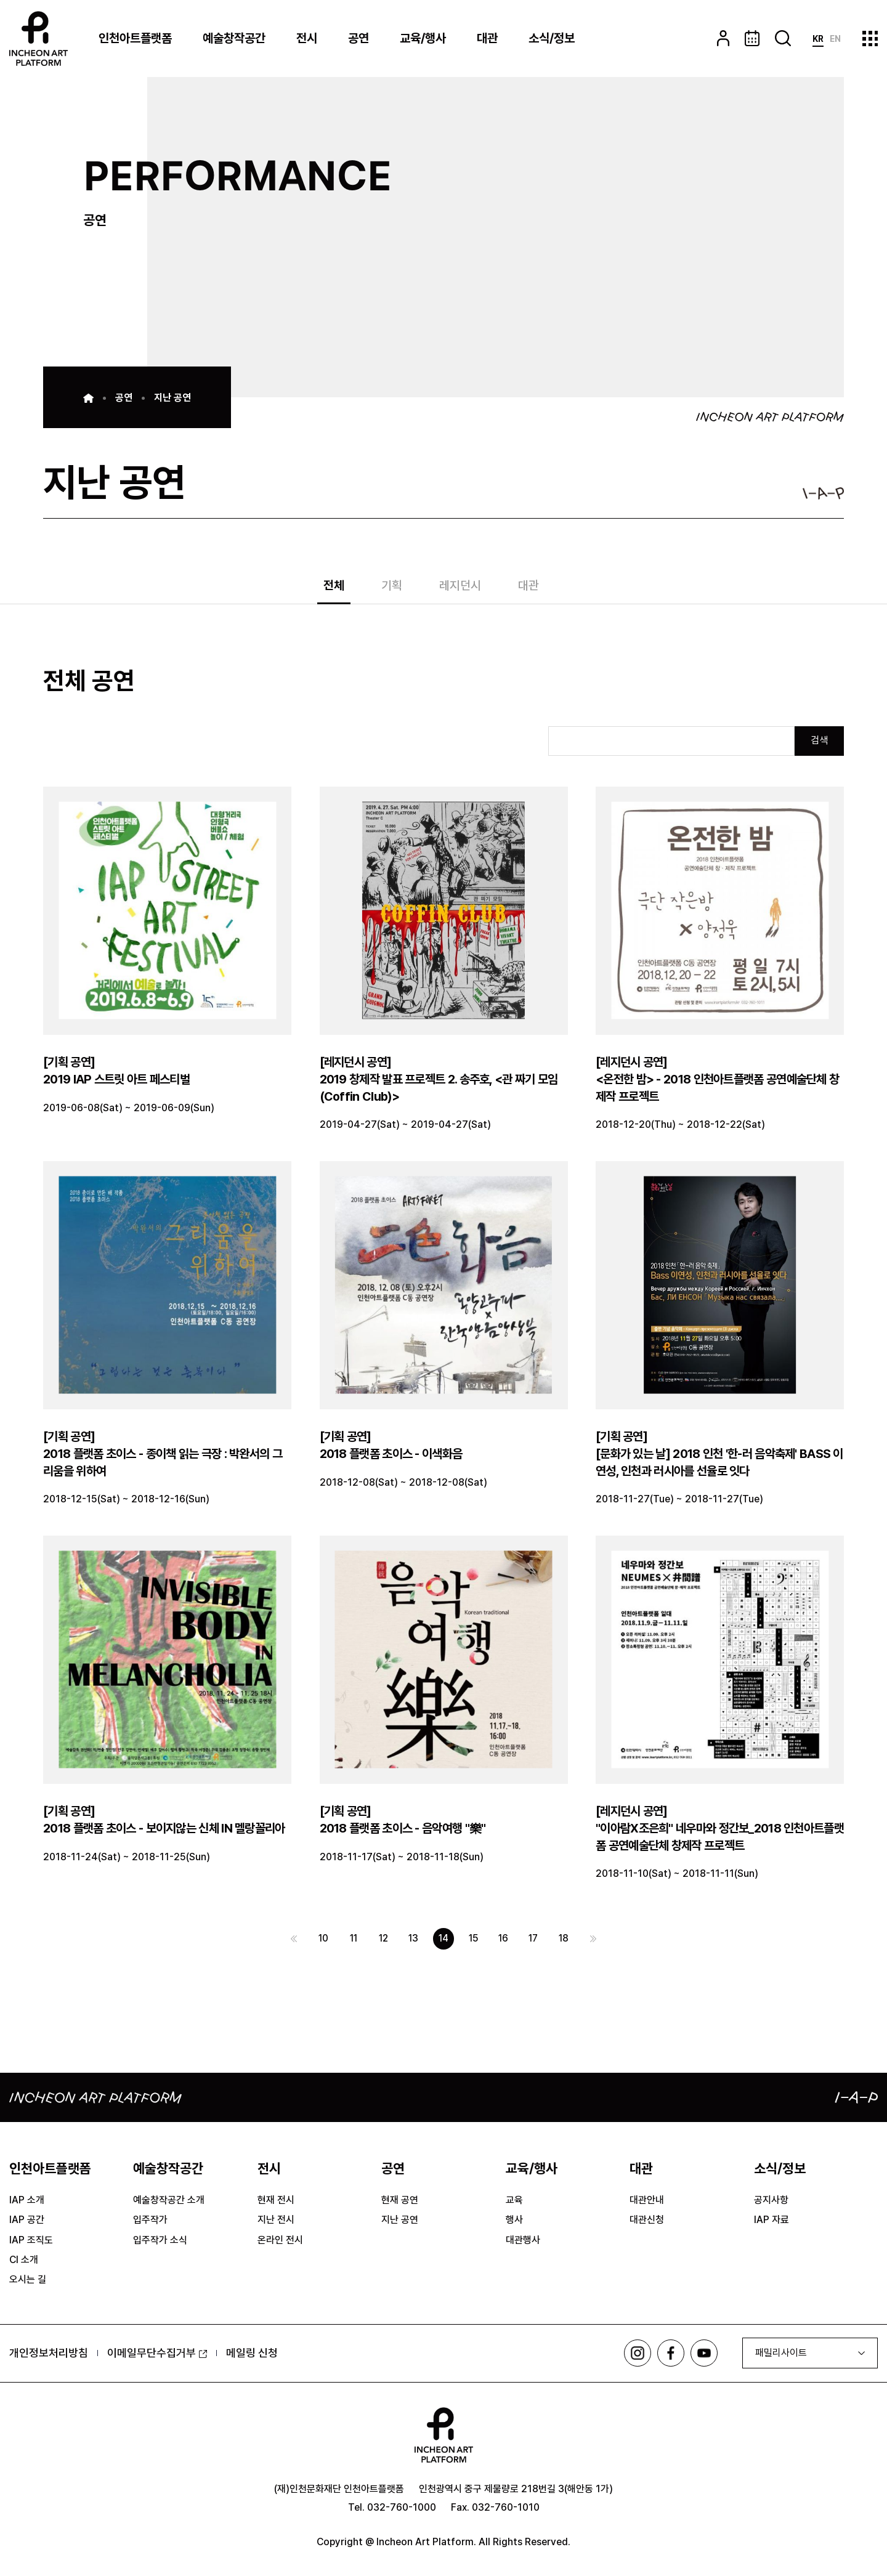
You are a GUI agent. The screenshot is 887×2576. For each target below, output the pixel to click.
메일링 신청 (252, 2354)
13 (412, 1940)
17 (535, 1940)
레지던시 (460, 586)
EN (835, 39)
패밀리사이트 (781, 2354)
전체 (333, 586)
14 (444, 1940)
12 (381, 1940)
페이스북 (670, 2354)
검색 (819, 741)
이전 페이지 (289, 1940)
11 (351, 1940)
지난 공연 (172, 397)
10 (320, 1940)
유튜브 (704, 2354)
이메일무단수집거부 (157, 2354)
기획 (391, 586)
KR (818, 39)
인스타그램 (636, 2354)
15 (474, 1940)
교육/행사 (423, 38)
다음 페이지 (597, 1940)
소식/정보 (552, 38)
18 (566, 1940)
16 (505, 1940)
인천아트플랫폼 (135, 38)
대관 (487, 38)
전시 (306, 38)
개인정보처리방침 (48, 2354)
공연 (358, 38)
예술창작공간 (234, 38)
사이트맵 (870, 38)
